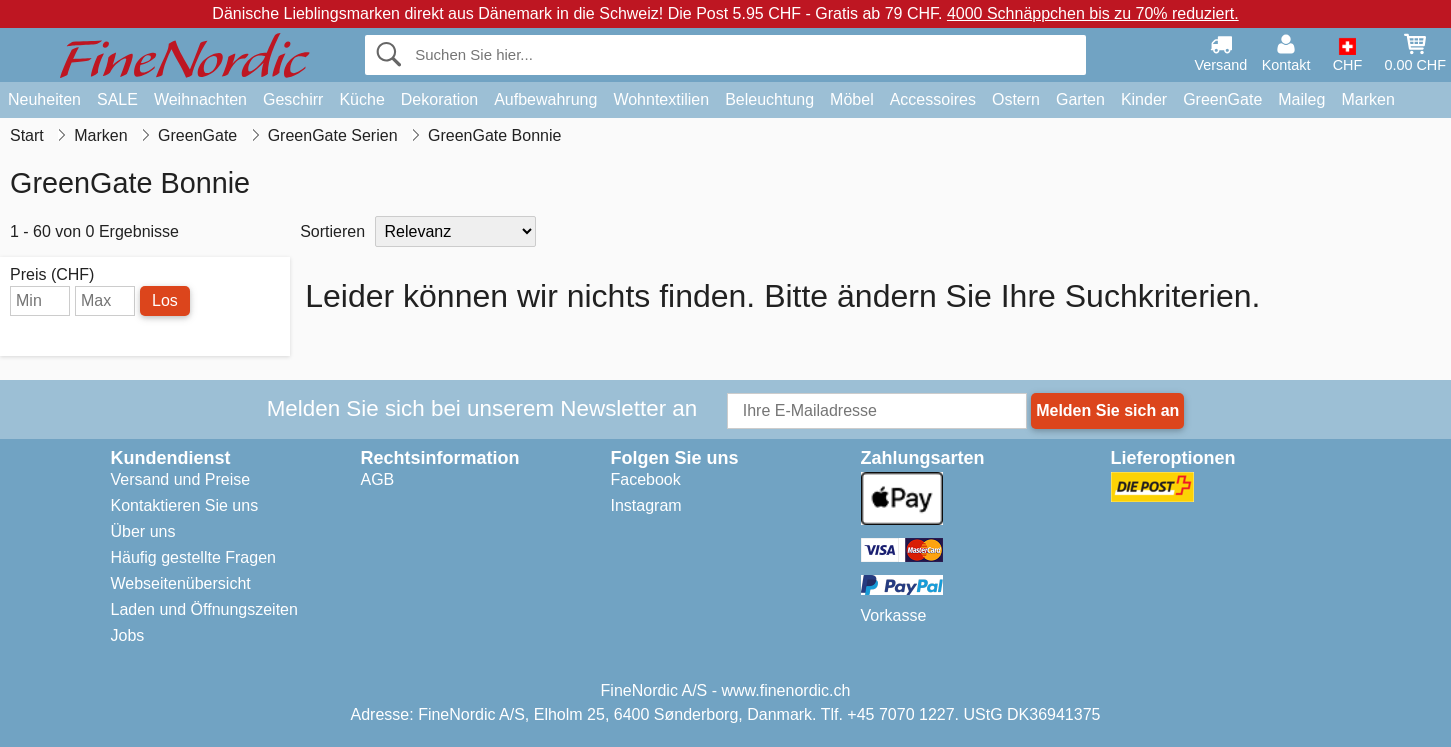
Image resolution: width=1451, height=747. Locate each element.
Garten (1080, 99)
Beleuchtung (769, 99)
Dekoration (439, 99)
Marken (1367, 99)
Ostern (1016, 99)
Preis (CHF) (52, 275)
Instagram (646, 505)
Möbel (852, 99)
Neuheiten (44, 99)
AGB (378, 479)
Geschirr (293, 99)
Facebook (646, 479)
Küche (361, 99)
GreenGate (1222, 99)
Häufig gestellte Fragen (193, 557)
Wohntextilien (661, 99)
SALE (117, 99)
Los (165, 300)
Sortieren (332, 231)
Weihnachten (200, 99)
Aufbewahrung (545, 99)
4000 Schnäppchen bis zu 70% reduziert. (1093, 13)
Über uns (143, 531)
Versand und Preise (181, 479)
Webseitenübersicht (181, 583)
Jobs (128, 635)
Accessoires (933, 99)
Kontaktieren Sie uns (185, 505)
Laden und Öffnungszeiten (204, 609)
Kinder (1144, 99)
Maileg (1301, 99)
